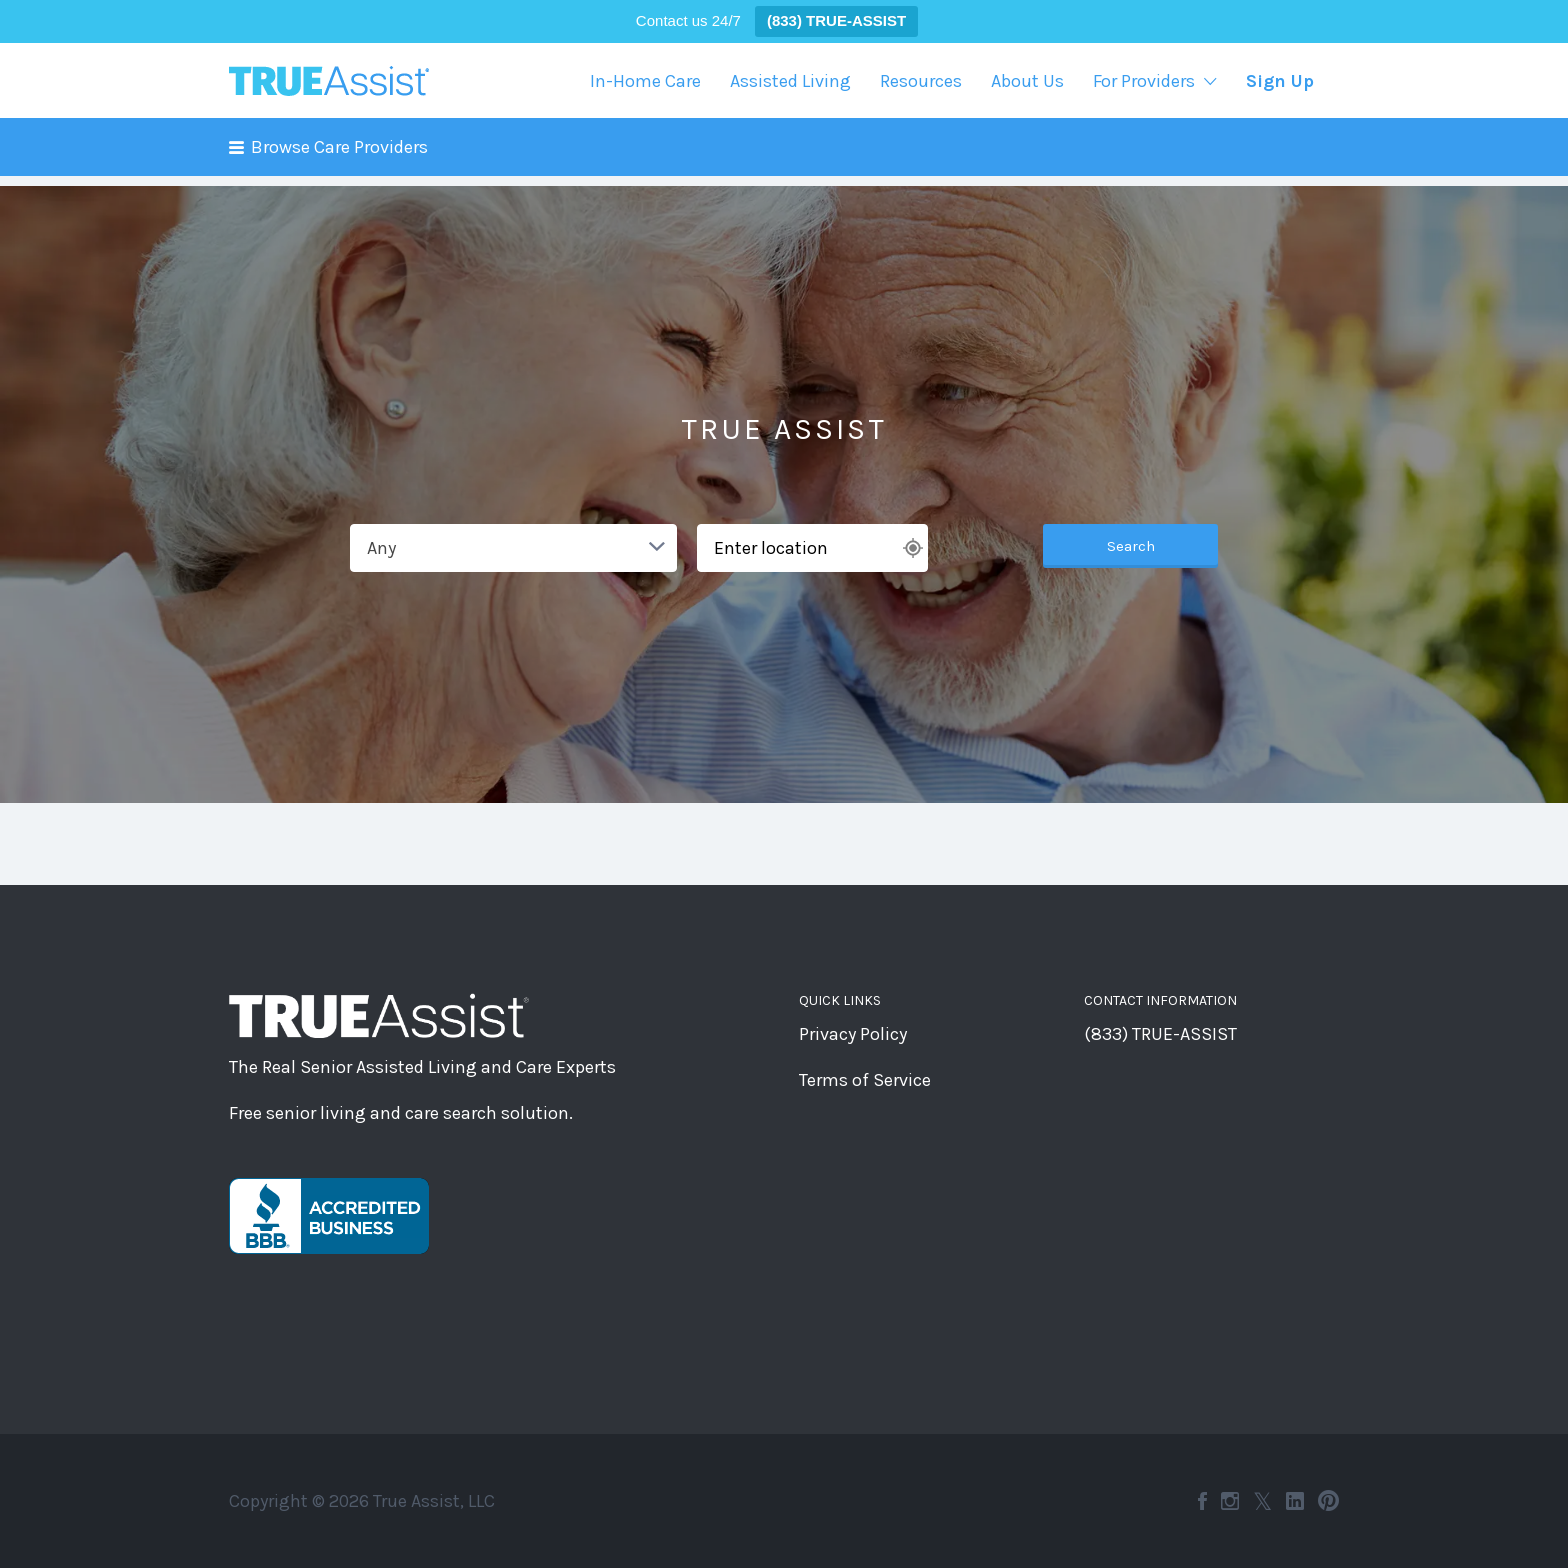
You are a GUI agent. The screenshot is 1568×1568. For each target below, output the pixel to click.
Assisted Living (790, 81)
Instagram (1230, 1501)
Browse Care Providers (339, 147)
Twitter (1262, 1501)
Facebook (1202, 1501)
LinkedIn (1295, 1501)
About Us (1027, 81)
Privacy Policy (853, 1034)
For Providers (1144, 81)
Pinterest (1328, 1501)
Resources (921, 81)
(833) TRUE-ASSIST (1160, 1034)
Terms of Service (865, 1080)
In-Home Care (645, 81)
